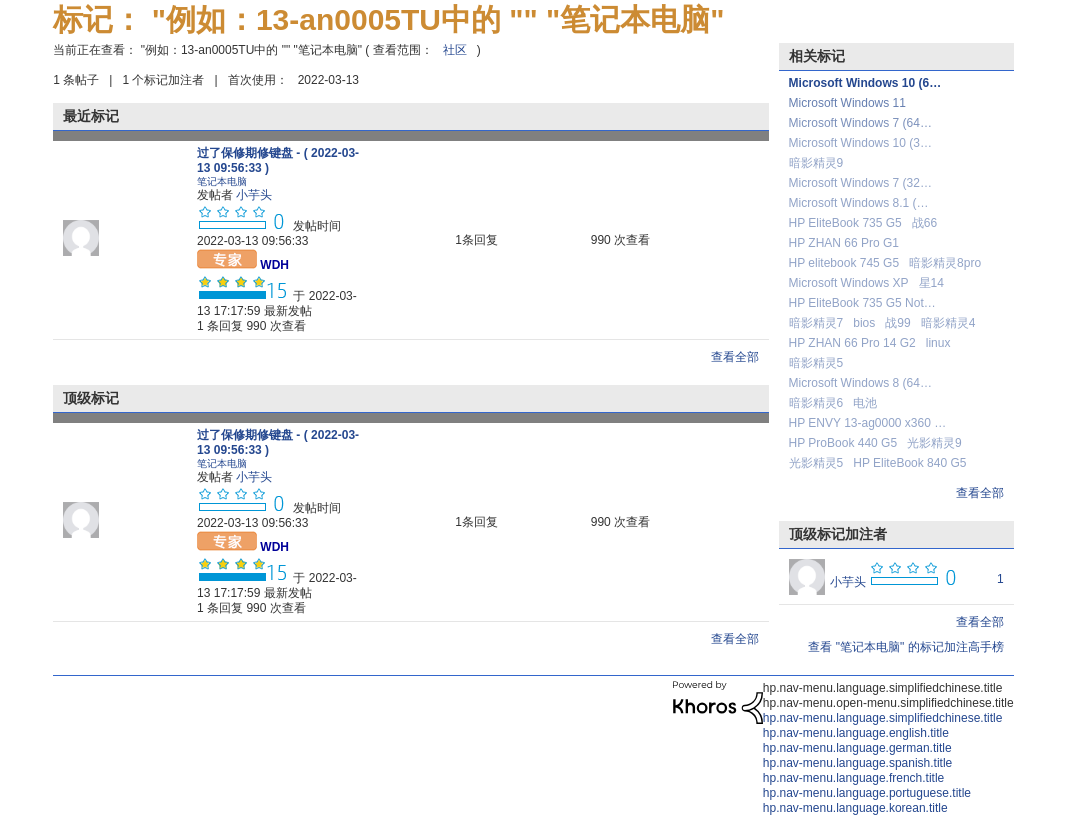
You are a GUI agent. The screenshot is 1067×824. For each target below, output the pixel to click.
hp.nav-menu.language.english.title (856, 733)
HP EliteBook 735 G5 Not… (862, 303)
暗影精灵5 (816, 363)
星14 (931, 283)
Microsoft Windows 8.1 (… (859, 203)
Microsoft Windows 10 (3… (860, 143)
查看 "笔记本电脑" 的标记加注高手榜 (905, 647)
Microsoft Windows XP (849, 283)
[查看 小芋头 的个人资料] (254, 195)
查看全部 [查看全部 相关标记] (980, 493)
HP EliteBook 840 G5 (909, 463)
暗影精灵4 (948, 323)
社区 (455, 50)
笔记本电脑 (222, 181)
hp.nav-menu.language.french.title (853, 778)
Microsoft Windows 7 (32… (860, 183)
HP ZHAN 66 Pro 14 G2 (852, 343)
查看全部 (735, 357)
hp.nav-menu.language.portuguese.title (867, 793)
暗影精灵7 (816, 323)
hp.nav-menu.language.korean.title (855, 808)
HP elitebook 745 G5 (844, 263)
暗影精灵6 (816, 403)
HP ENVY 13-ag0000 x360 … (868, 423)
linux (938, 343)
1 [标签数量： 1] (1000, 579)
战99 (897, 323)
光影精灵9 (934, 443)
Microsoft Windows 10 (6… (865, 83)
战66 (924, 223)
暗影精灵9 (816, 163)
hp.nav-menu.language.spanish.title (857, 763)
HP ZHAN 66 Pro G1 (844, 243)
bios (864, 323)
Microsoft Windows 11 (847, 103)
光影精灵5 (816, 463)
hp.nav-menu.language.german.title (857, 748)
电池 (865, 403)
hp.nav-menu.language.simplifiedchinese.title (882, 718)
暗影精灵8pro (945, 263)
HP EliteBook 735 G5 (845, 223)
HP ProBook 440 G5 (843, 443)
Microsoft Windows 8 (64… (860, 383)
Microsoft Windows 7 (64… (860, 123)
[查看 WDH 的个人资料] (274, 265)
